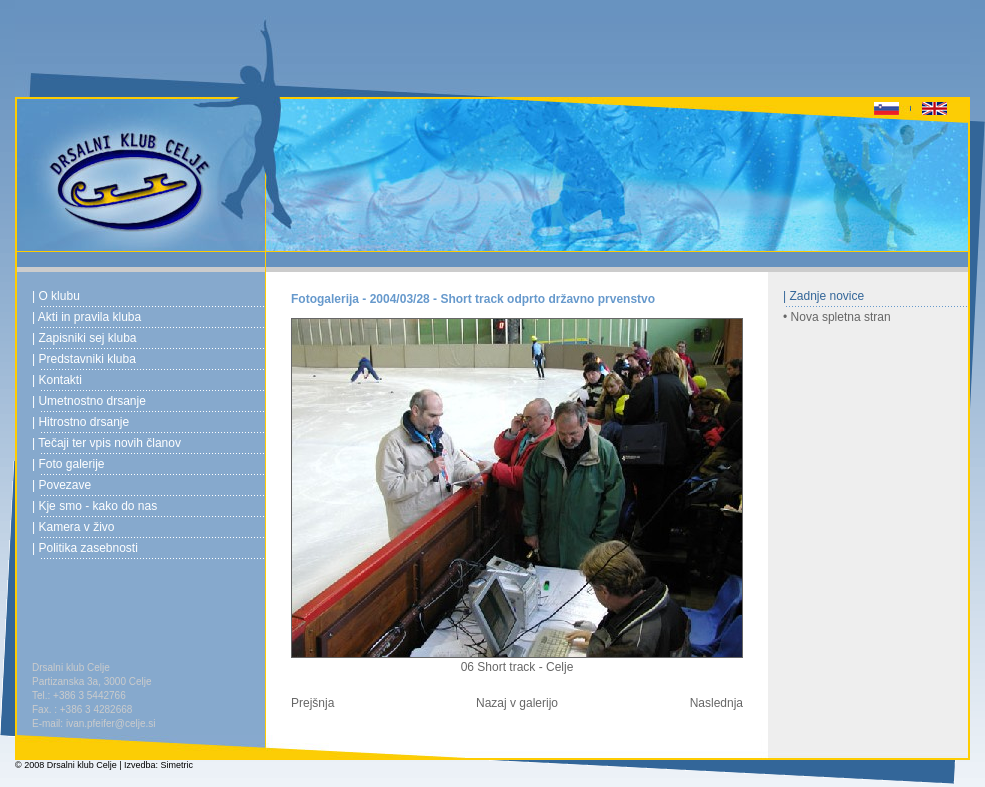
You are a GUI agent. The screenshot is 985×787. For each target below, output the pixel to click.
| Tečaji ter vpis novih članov (106, 443)
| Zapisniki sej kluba (84, 338)
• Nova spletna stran (837, 317)
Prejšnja (312, 703)
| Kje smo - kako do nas (94, 506)
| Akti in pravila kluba (86, 317)
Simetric (177, 765)
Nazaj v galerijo (517, 703)
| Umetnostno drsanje (89, 401)
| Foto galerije (68, 464)
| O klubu (56, 296)
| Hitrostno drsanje (80, 422)
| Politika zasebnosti (85, 548)
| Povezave (61, 485)
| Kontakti (57, 380)
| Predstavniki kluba (84, 359)
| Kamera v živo (73, 527)
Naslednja (716, 703)
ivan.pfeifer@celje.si (111, 723)
